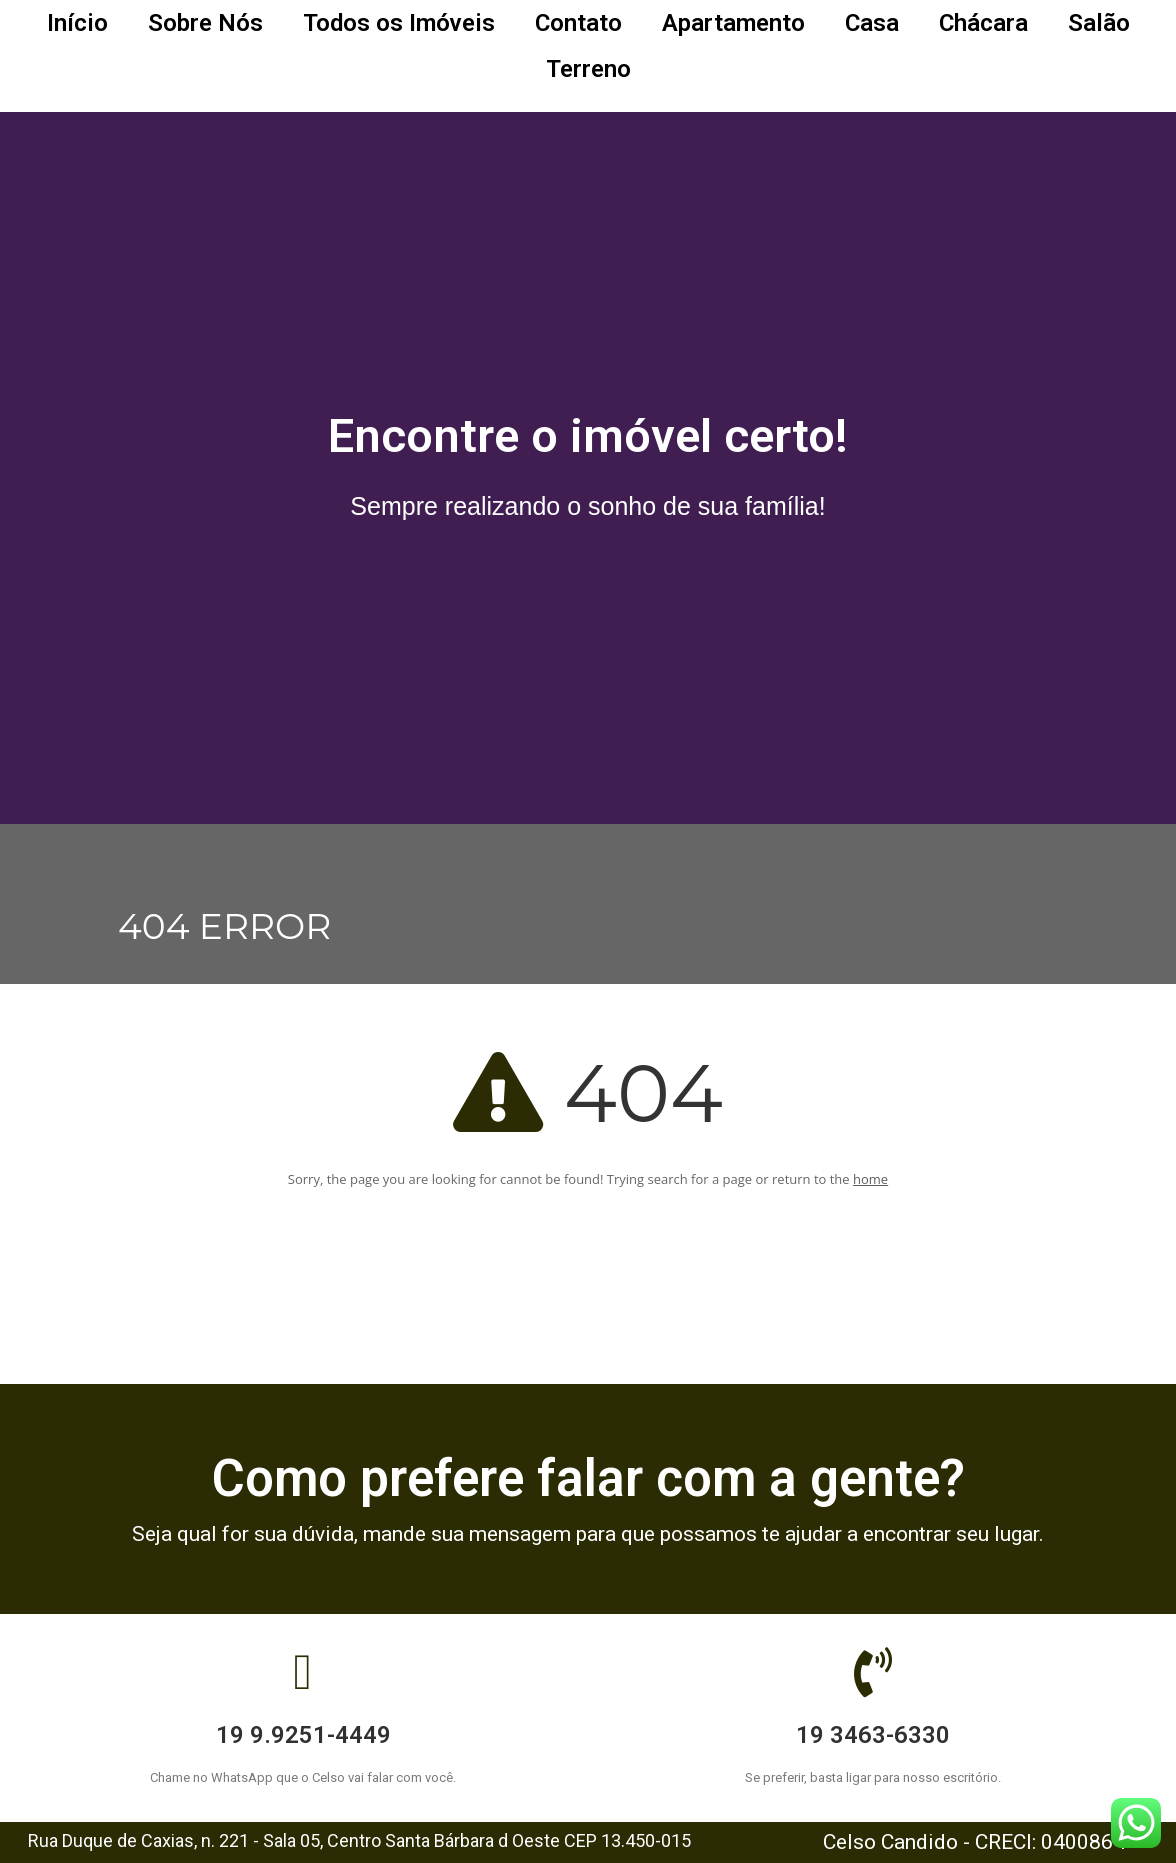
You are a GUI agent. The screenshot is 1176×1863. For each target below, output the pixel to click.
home (870, 1179)
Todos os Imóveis (399, 23)
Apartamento (733, 23)
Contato (578, 23)
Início (77, 23)
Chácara (983, 23)
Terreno (588, 69)
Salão (1099, 23)
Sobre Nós (205, 23)
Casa (872, 23)
